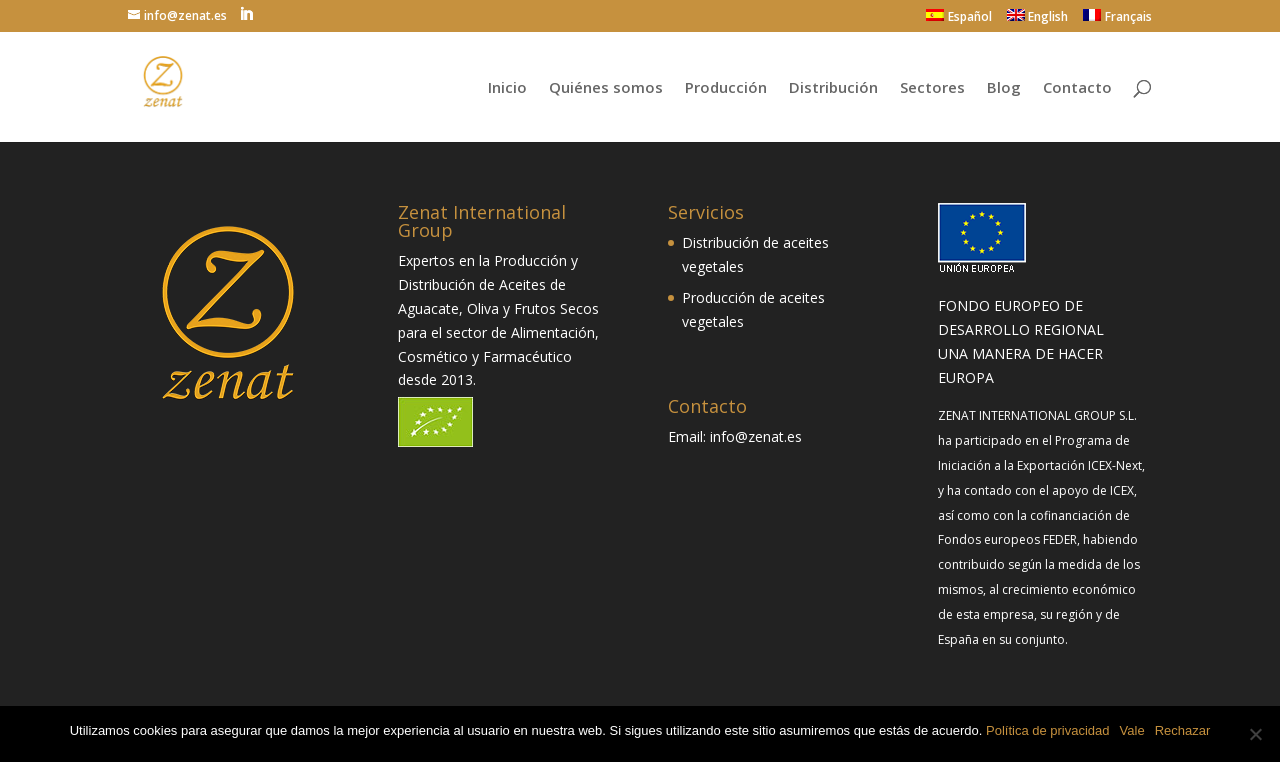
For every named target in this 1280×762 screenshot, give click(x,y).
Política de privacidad (1048, 730)
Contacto (1077, 88)
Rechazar (1183, 730)
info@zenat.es (756, 436)
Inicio (507, 88)
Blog (1004, 88)
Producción (726, 88)
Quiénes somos (606, 88)
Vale (1132, 730)
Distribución (833, 88)
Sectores (932, 88)
